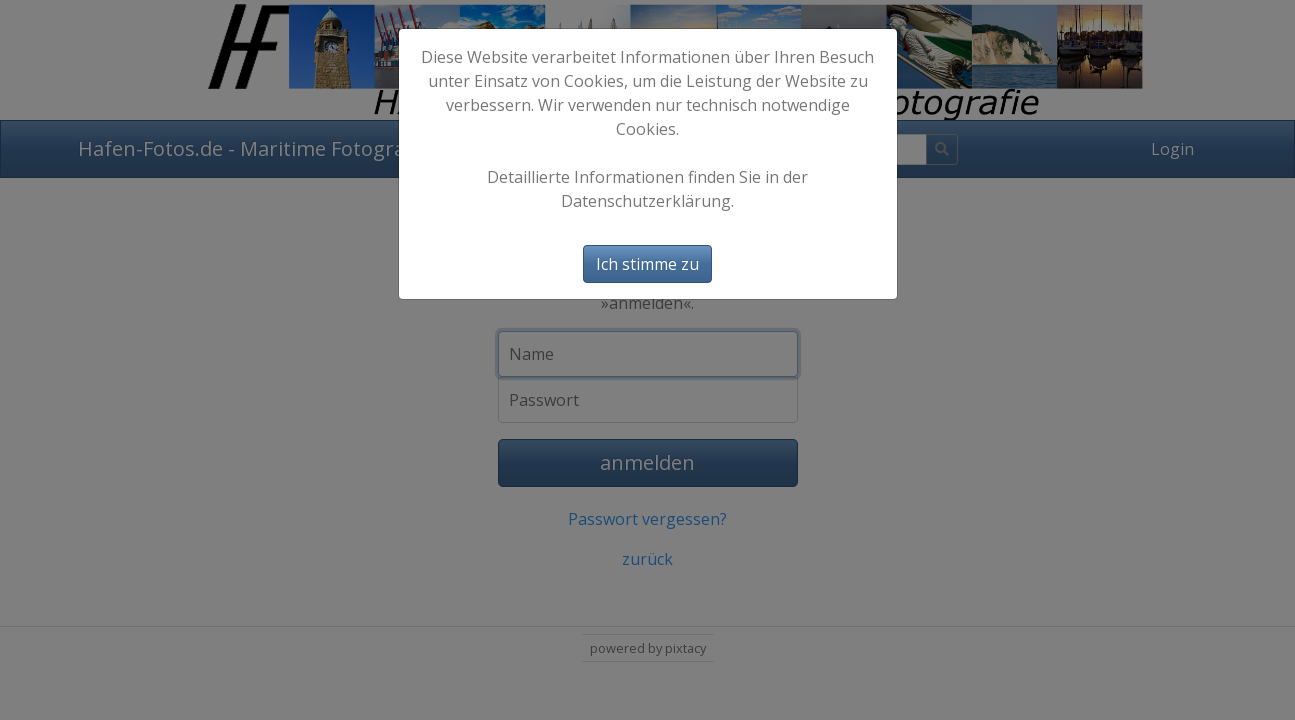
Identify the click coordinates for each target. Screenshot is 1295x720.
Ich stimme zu (647, 264)
